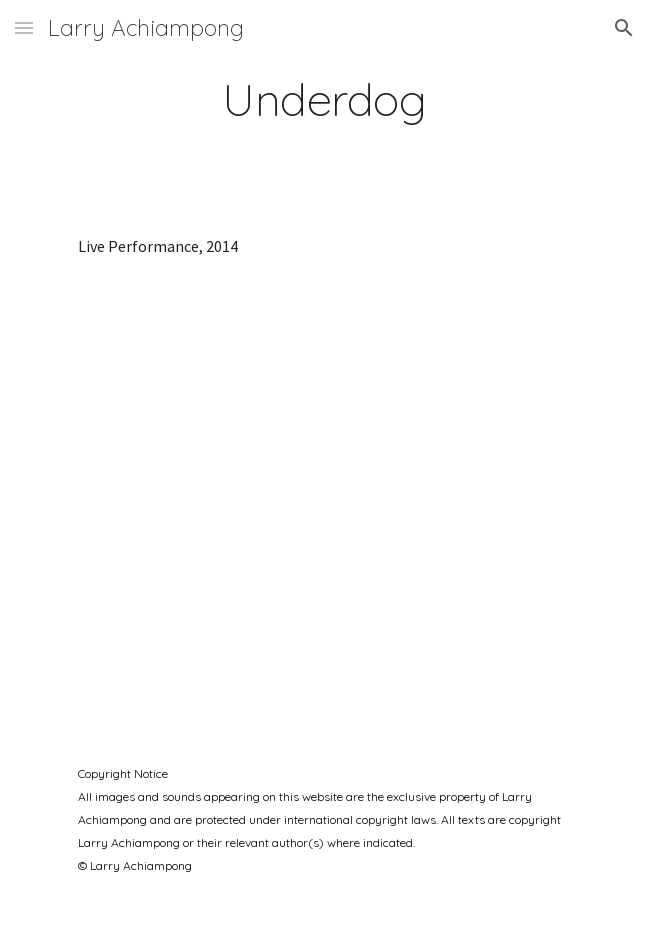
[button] (24, 27)
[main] (323, 99)
